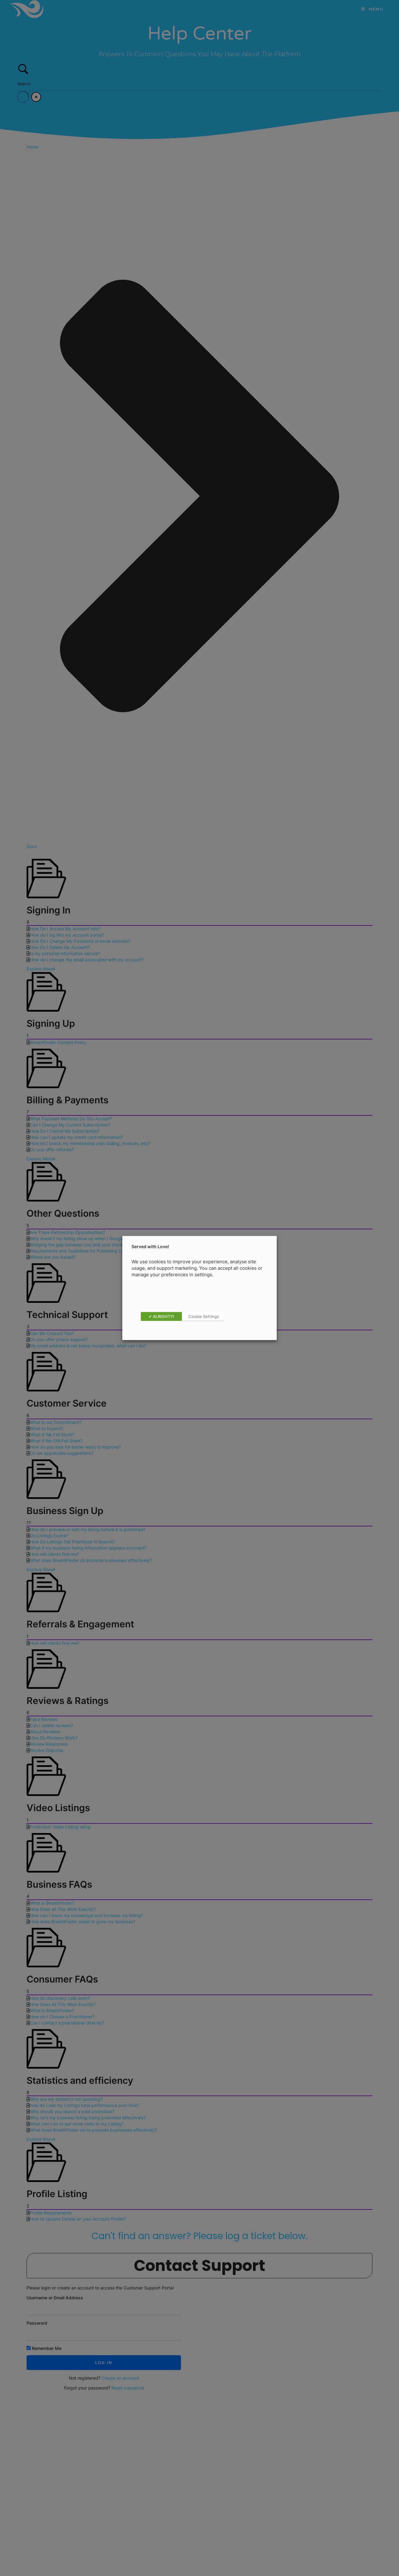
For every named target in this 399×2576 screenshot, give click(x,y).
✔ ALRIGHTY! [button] (161, 1316)
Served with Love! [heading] (150, 1246)
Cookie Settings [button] (203, 1316)
